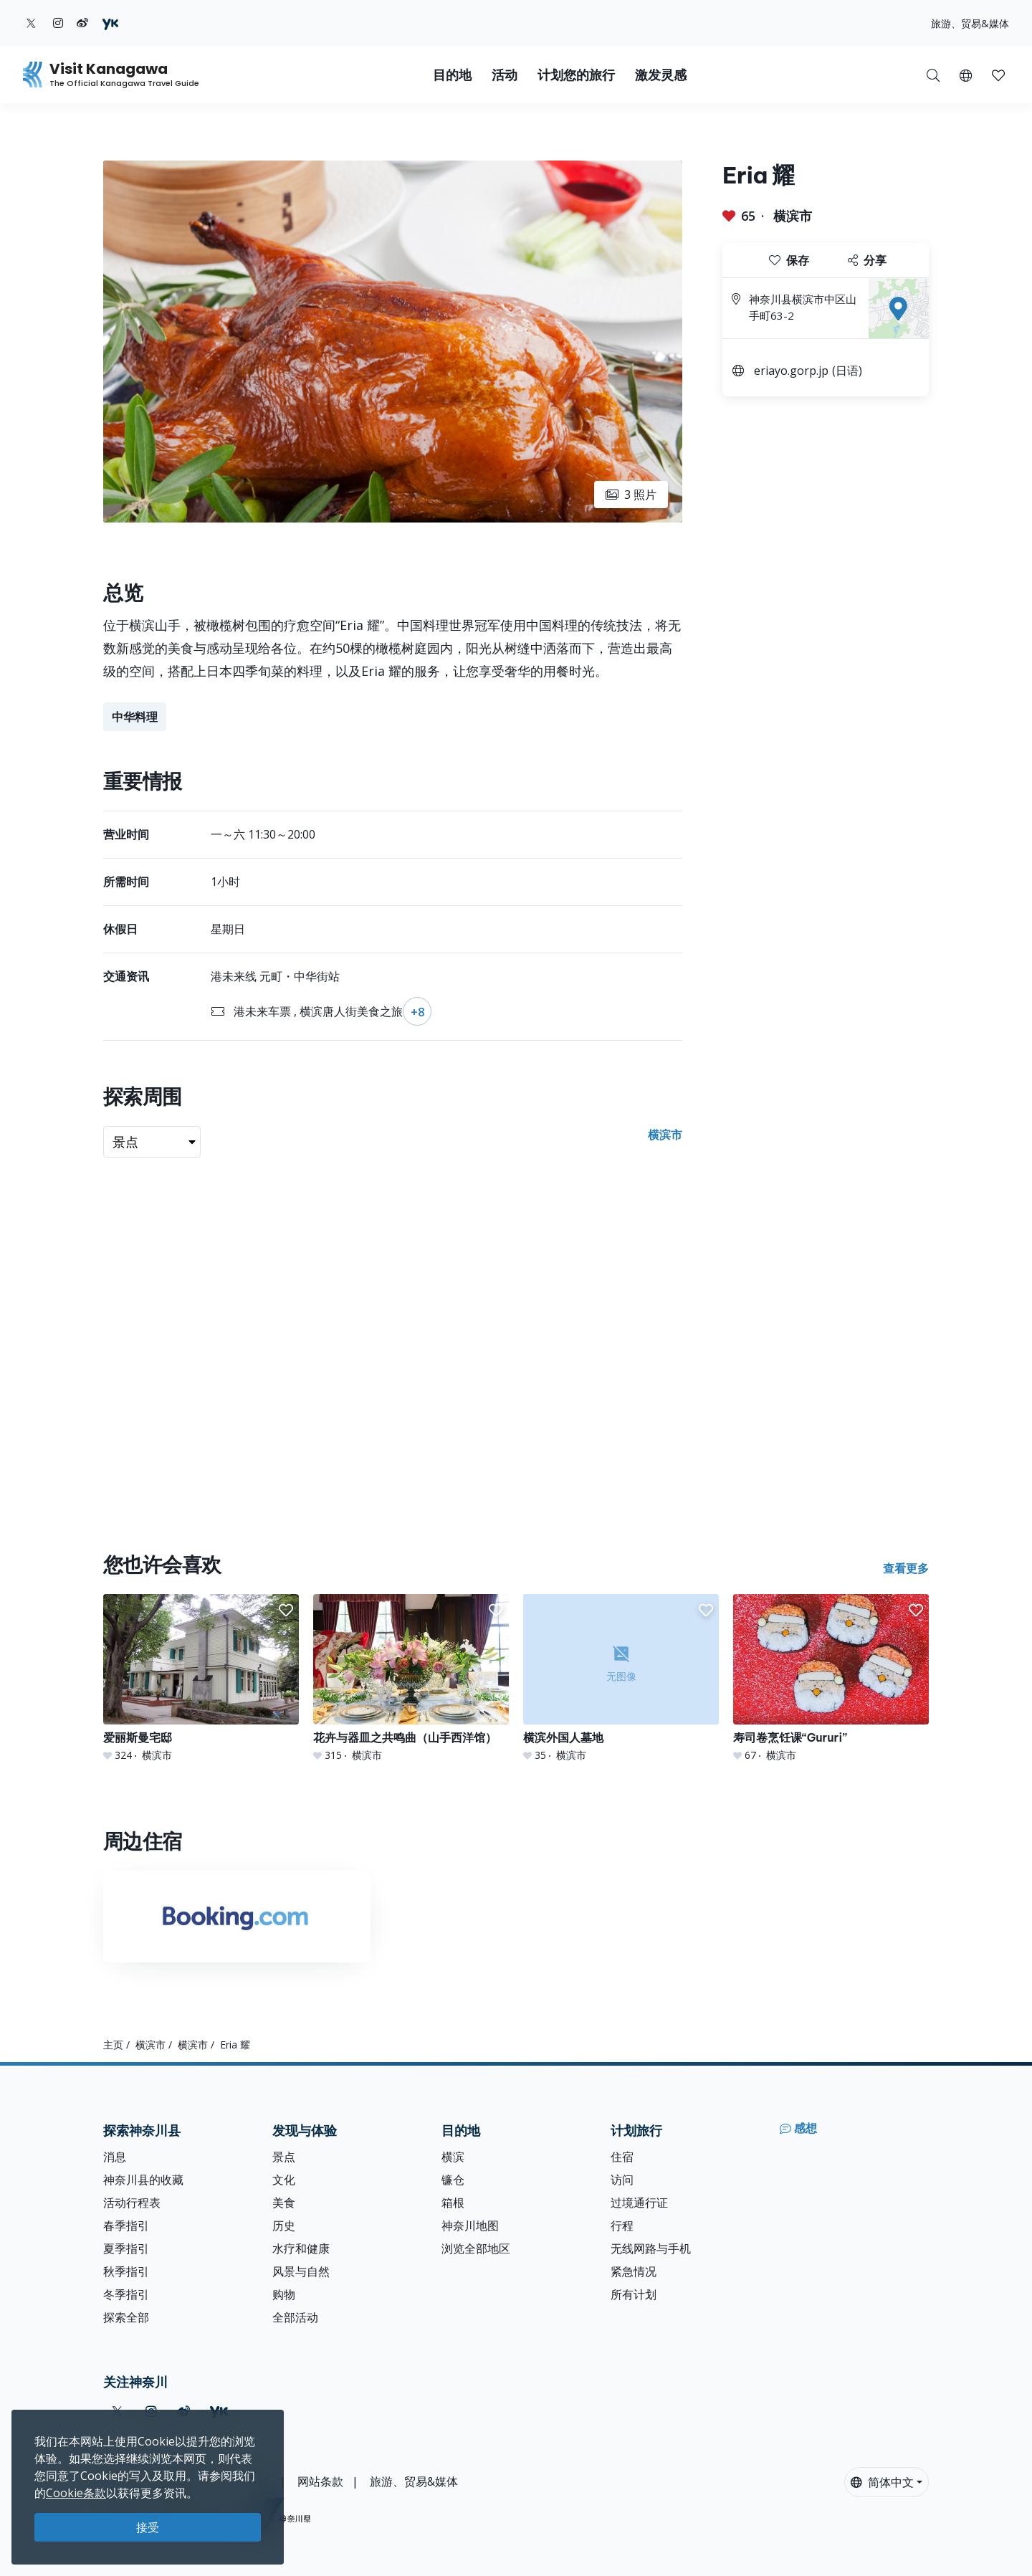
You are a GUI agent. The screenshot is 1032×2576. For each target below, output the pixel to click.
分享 (867, 260)
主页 (113, 2044)
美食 (283, 2202)
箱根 (452, 2202)
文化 (283, 2180)
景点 (283, 2157)
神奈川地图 (470, 2225)
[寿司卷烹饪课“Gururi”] (831, 1678)
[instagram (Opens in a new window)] (58, 23)
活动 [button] (504, 75)
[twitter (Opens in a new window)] (31, 23)
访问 (622, 2180)
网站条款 (320, 2481)
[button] (966, 74)
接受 (147, 2527)
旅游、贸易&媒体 (970, 23)
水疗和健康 (301, 2248)
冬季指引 (126, 2294)
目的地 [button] (452, 75)
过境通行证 (639, 2202)
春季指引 (126, 2225)
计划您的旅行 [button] (576, 75)
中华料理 (135, 717)
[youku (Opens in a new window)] (110, 23)
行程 (622, 2225)
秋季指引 (126, 2271)
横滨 (452, 2157)
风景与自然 (301, 2271)
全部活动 (295, 2317)
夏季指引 (126, 2248)
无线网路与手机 (651, 2248)
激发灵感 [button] (661, 75)
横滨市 (792, 215)
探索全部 (126, 2317)
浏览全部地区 (475, 2248)
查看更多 (906, 1568)
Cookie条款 (76, 2493)
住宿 (622, 2157)
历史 (283, 2225)
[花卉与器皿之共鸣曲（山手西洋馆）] (411, 1678)
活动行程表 (132, 2202)
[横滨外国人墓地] (621, 1678)
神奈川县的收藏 (143, 2180)
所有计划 (633, 2294)
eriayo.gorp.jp (791, 370)
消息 (114, 2157)
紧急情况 (633, 2271)
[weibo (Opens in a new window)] (82, 23)
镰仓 (452, 2180)
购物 (283, 2294)
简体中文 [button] (882, 2482)
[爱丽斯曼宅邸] (201, 1678)
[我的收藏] (998, 74)
